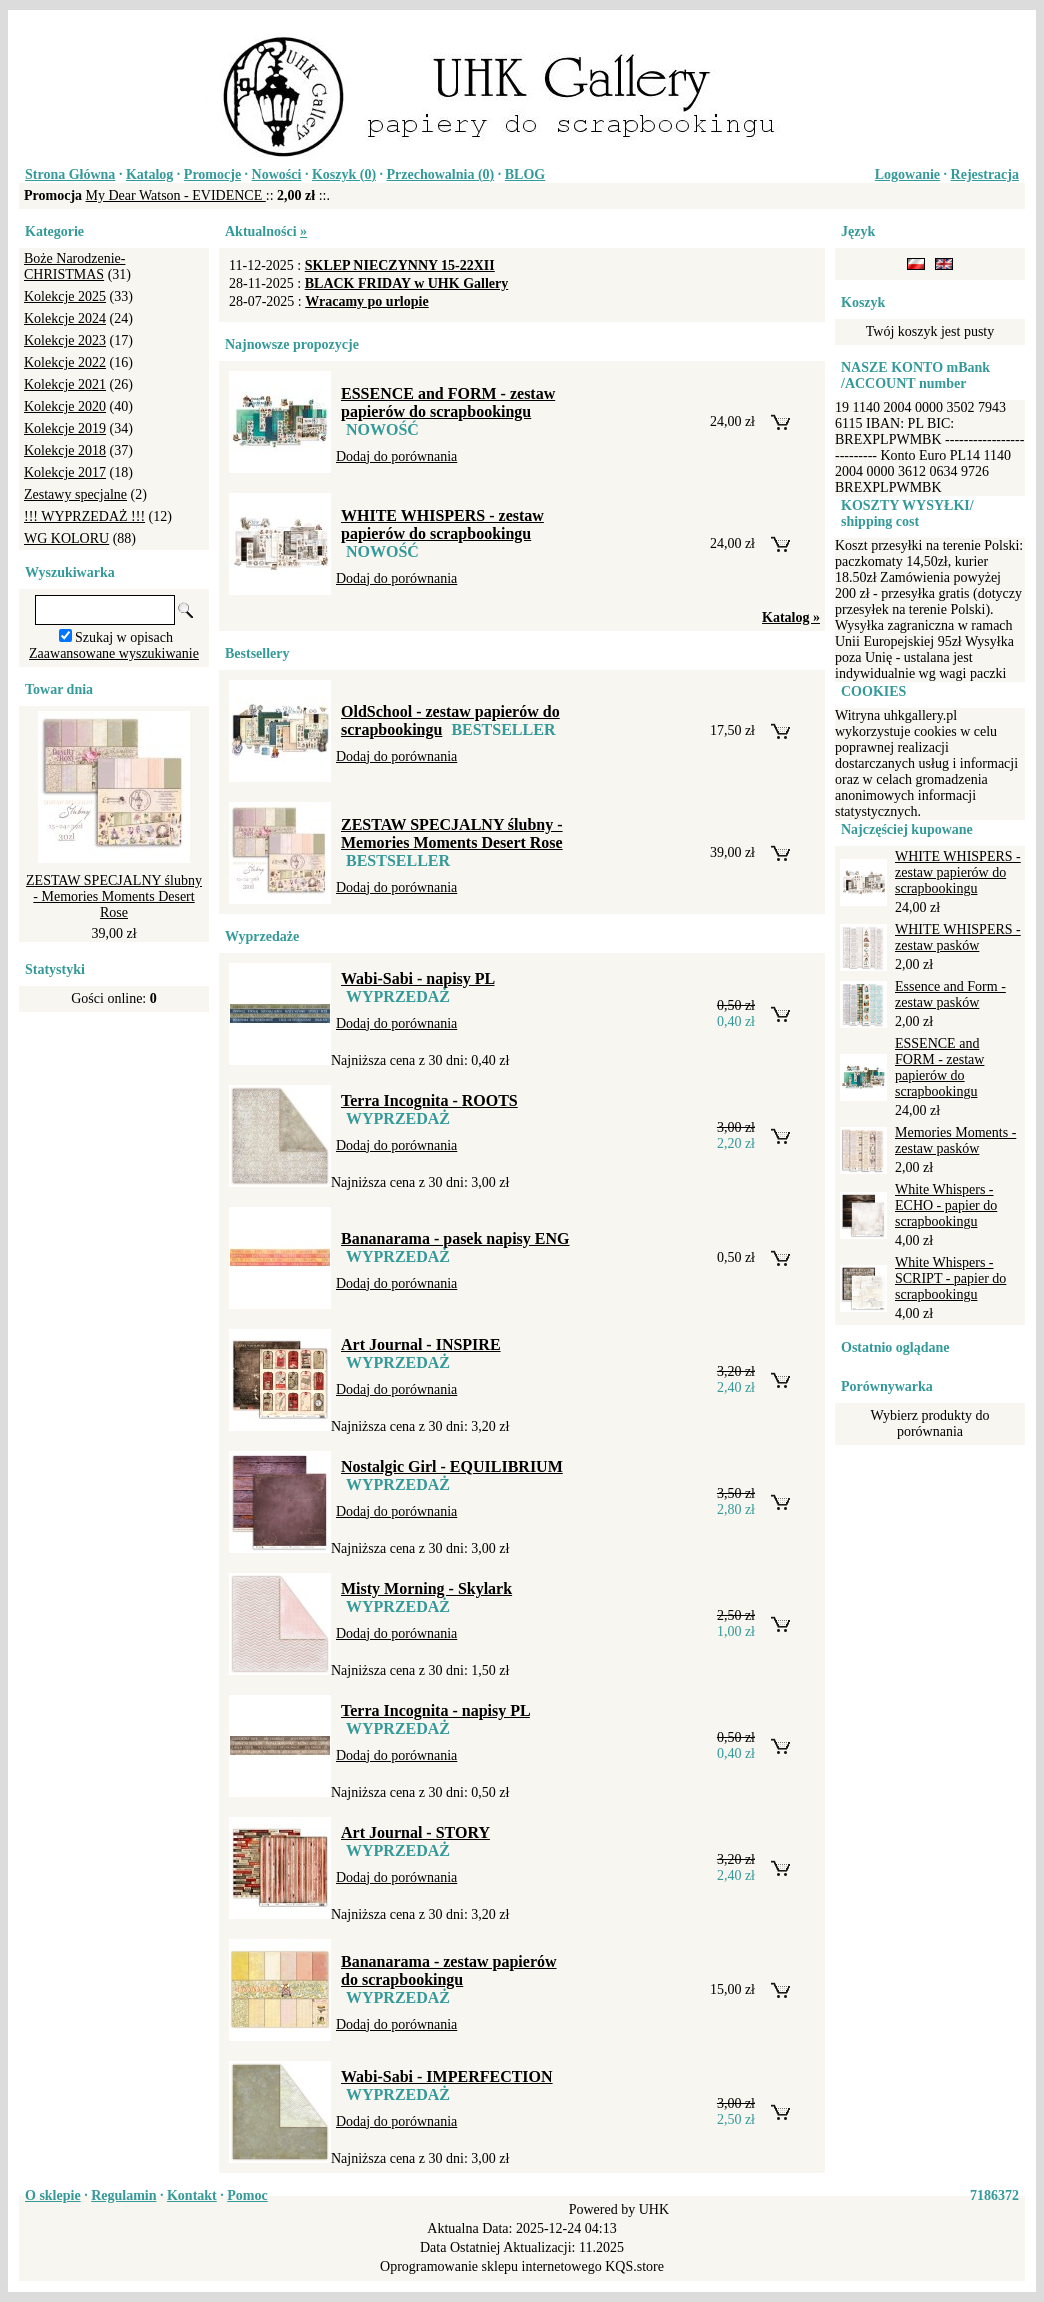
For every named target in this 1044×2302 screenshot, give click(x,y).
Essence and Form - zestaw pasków (950, 994)
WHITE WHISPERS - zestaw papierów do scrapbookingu (442, 524)
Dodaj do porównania (396, 456)
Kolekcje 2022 (65, 362)
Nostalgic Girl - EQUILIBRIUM (452, 1466)
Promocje (212, 174)
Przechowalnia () (441, 174)
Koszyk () (344, 174)
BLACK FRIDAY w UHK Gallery (407, 283)
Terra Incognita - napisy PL (435, 1710)
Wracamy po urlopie (366, 301)
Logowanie (907, 174)
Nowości (277, 174)
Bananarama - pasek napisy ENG (455, 1238)
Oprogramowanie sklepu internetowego (491, 2266)
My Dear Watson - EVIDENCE (176, 195)
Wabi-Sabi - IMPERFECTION (447, 2076)
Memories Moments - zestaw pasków (955, 1140)
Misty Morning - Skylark (426, 1588)
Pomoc (247, 2195)
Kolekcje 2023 (65, 340)
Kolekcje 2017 (65, 472)
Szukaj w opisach (124, 637)
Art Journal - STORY (415, 1832)
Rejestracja (985, 174)
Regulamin (123, 2195)
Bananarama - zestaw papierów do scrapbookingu (449, 1970)
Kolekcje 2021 (65, 384)
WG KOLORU (66, 538)
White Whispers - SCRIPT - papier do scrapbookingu (950, 1278)
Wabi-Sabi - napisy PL (417, 978)
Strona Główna (70, 174)
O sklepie (53, 2195)
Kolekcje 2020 (65, 406)
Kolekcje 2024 (65, 318)
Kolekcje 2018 (65, 450)
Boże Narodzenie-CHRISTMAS (74, 266)
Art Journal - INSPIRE (421, 1344)
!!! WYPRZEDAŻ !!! (84, 516)
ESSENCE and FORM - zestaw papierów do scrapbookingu (448, 402)
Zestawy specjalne (75, 494)
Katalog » (791, 617)
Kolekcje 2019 (65, 428)
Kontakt (192, 2195)
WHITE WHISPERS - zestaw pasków (958, 937)
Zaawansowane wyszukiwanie (114, 653)
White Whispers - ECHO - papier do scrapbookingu (946, 1205)
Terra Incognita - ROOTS (429, 1100)
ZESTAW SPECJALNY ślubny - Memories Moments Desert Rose (114, 896)
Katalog (149, 174)
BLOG (525, 174)
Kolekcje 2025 (65, 296)
